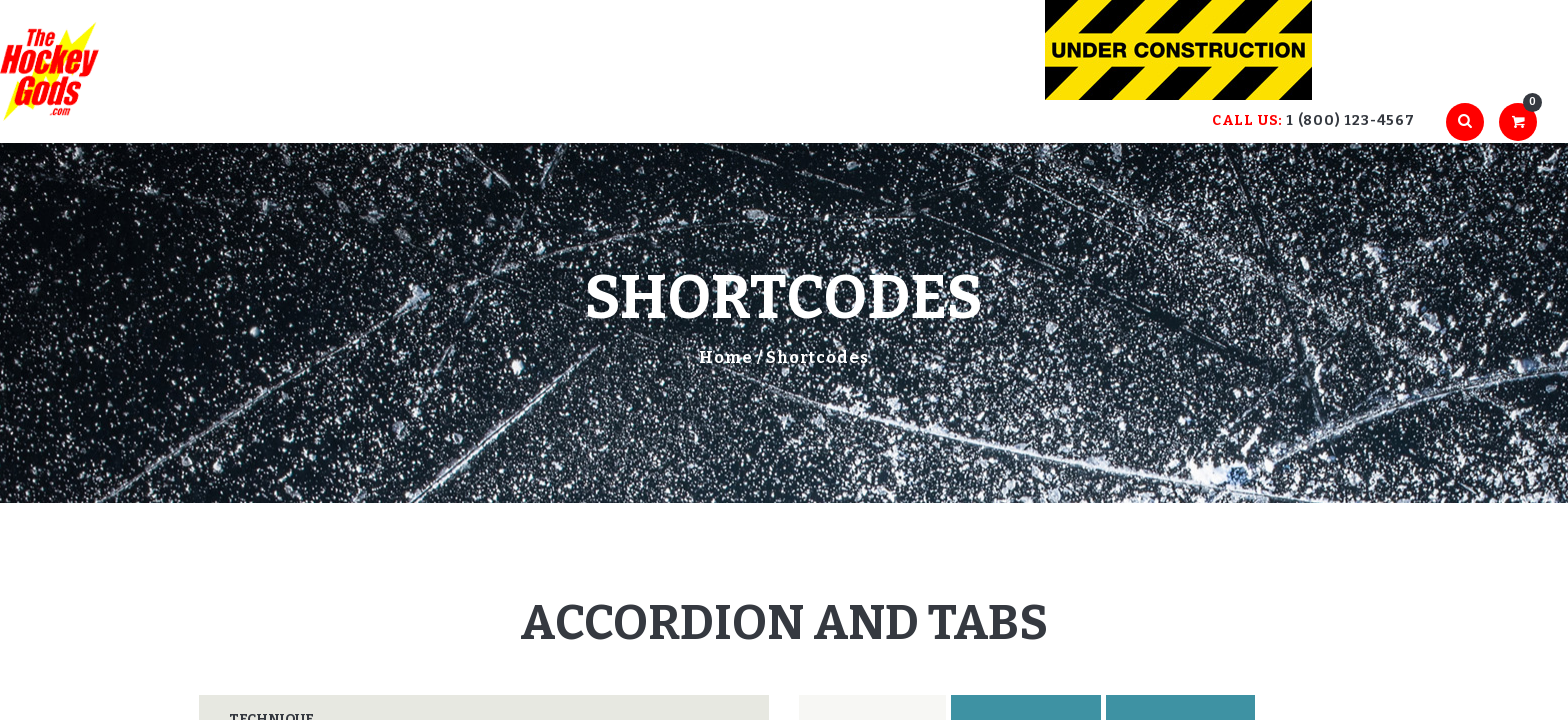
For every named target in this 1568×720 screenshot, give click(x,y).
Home (726, 357)
